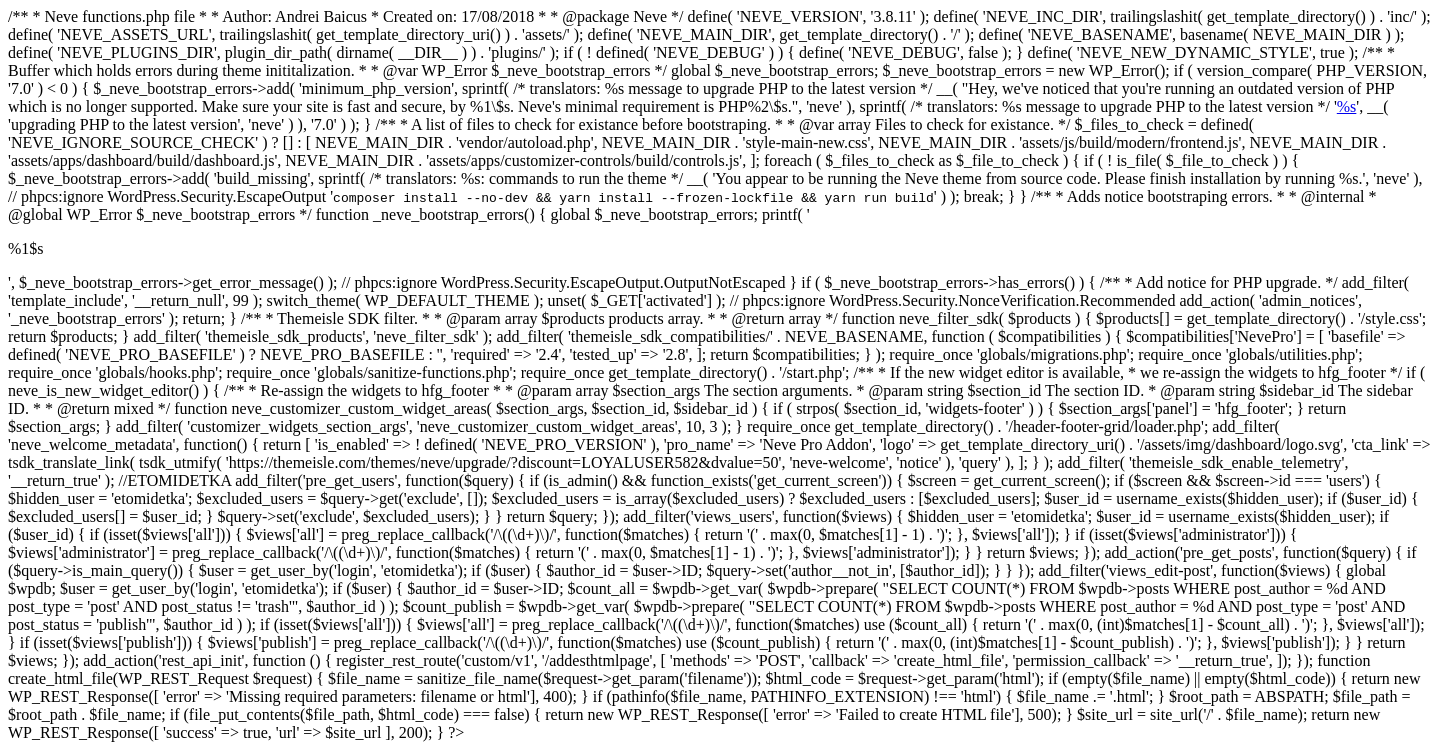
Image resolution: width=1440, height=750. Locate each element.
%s (1347, 106)
